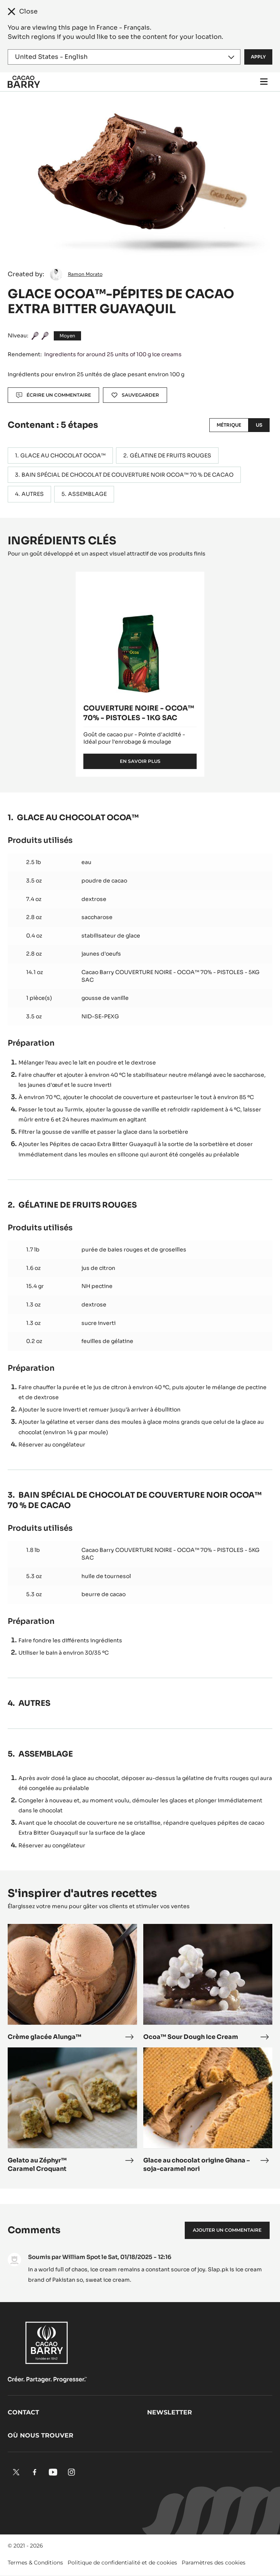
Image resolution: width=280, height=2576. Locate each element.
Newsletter (169, 2412)
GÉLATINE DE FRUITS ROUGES (170, 455)
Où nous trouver (40, 2435)
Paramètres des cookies (213, 2562)
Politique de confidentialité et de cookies (122, 2562)
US (259, 425)
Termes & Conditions (35, 2562)
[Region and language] (124, 57)
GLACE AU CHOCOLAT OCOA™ (63, 455)
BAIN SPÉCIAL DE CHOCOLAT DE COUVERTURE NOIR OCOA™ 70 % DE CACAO (128, 474)
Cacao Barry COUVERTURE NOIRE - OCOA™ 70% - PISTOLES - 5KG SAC (170, 976)
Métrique (229, 425)
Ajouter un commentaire (227, 2230)
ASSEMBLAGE (87, 494)
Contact (23, 2412)
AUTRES (33, 494)
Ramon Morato (85, 274)
